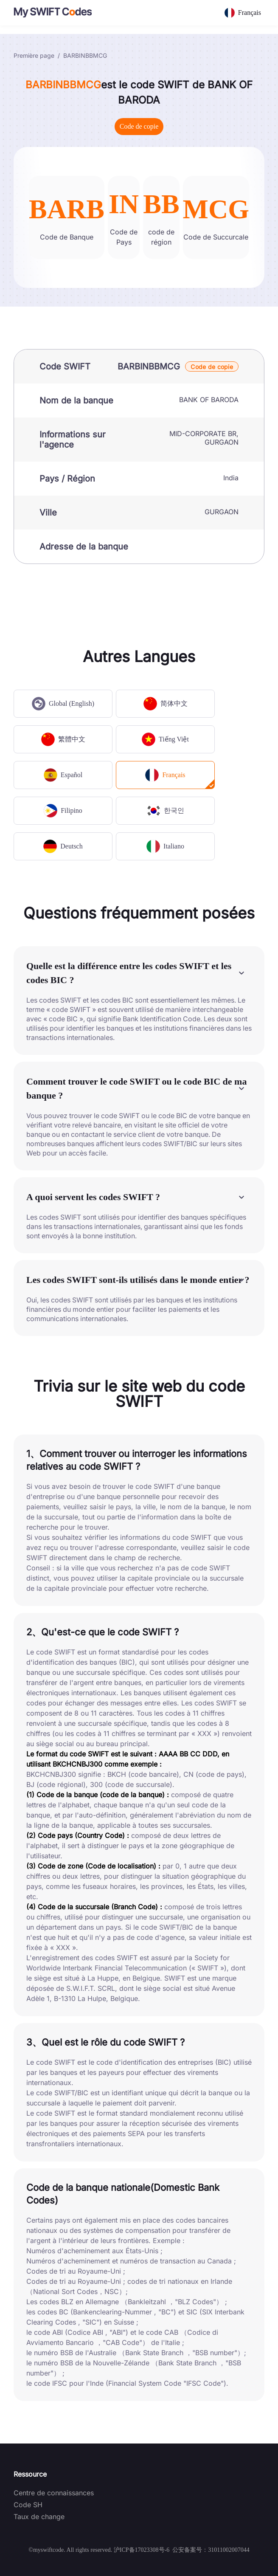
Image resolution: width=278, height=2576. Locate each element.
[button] (139, 973)
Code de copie (139, 126)
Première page (34, 55)
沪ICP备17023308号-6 (141, 2550)
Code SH (28, 2504)
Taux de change (39, 2516)
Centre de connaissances (54, 2493)
